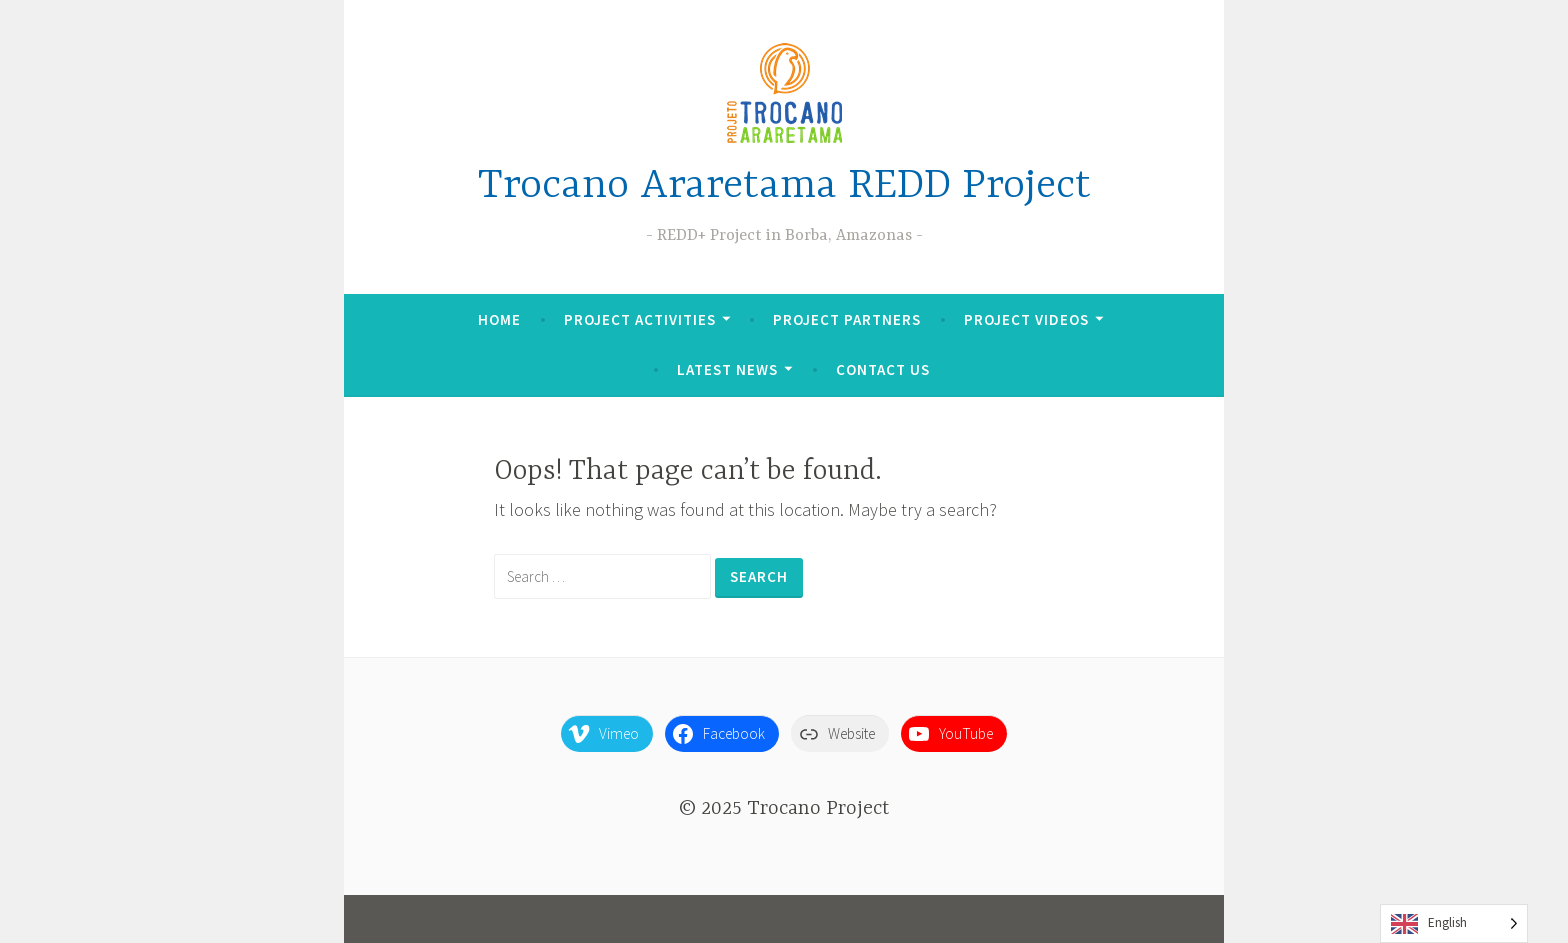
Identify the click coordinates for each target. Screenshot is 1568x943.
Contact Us (883, 369)
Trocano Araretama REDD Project (784, 186)
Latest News (727, 369)
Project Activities (640, 319)
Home (499, 319)
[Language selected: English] (1454, 923)
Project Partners (847, 319)
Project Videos (1026, 319)
